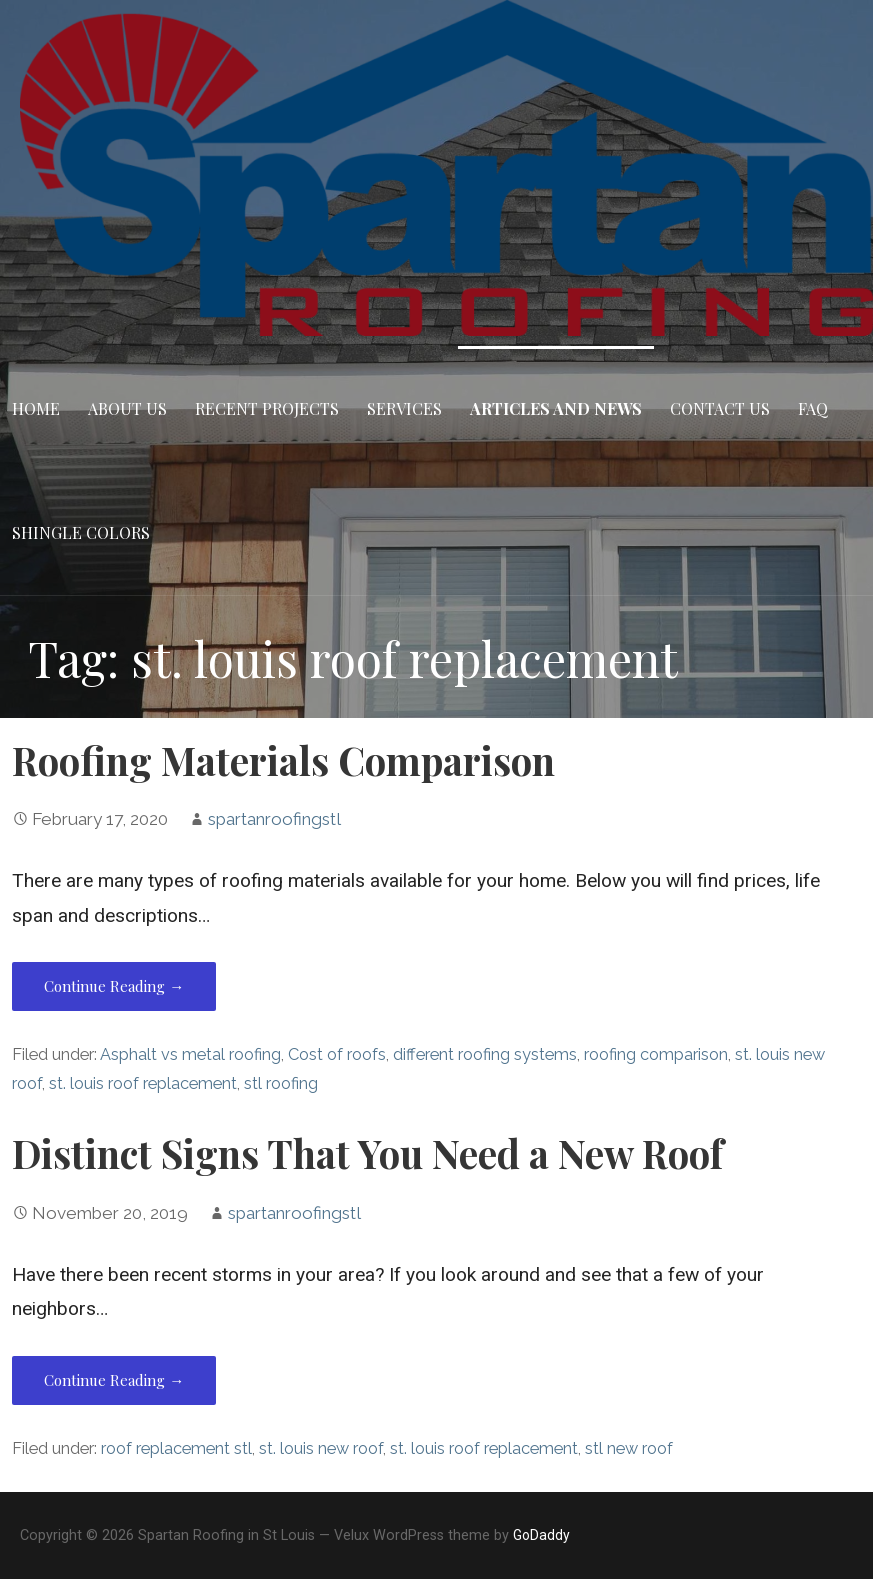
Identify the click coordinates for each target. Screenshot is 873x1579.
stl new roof (629, 1448)
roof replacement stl (176, 1448)
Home (36, 408)
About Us (127, 408)
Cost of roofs (337, 1054)
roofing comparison (656, 1054)
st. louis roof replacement (143, 1083)
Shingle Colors (81, 532)
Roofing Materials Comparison (283, 760)
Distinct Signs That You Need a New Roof (367, 1153)
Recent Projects (267, 408)
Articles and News (556, 408)
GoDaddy (541, 1535)
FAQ (813, 408)
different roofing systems (485, 1054)
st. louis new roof (321, 1448)
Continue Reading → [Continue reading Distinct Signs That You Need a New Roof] (114, 1380)
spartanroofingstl (274, 819)
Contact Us (720, 408)
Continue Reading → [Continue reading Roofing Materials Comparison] (114, 986)
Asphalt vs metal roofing (190, 1054)
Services (404, 408)
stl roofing (281, 1083)
